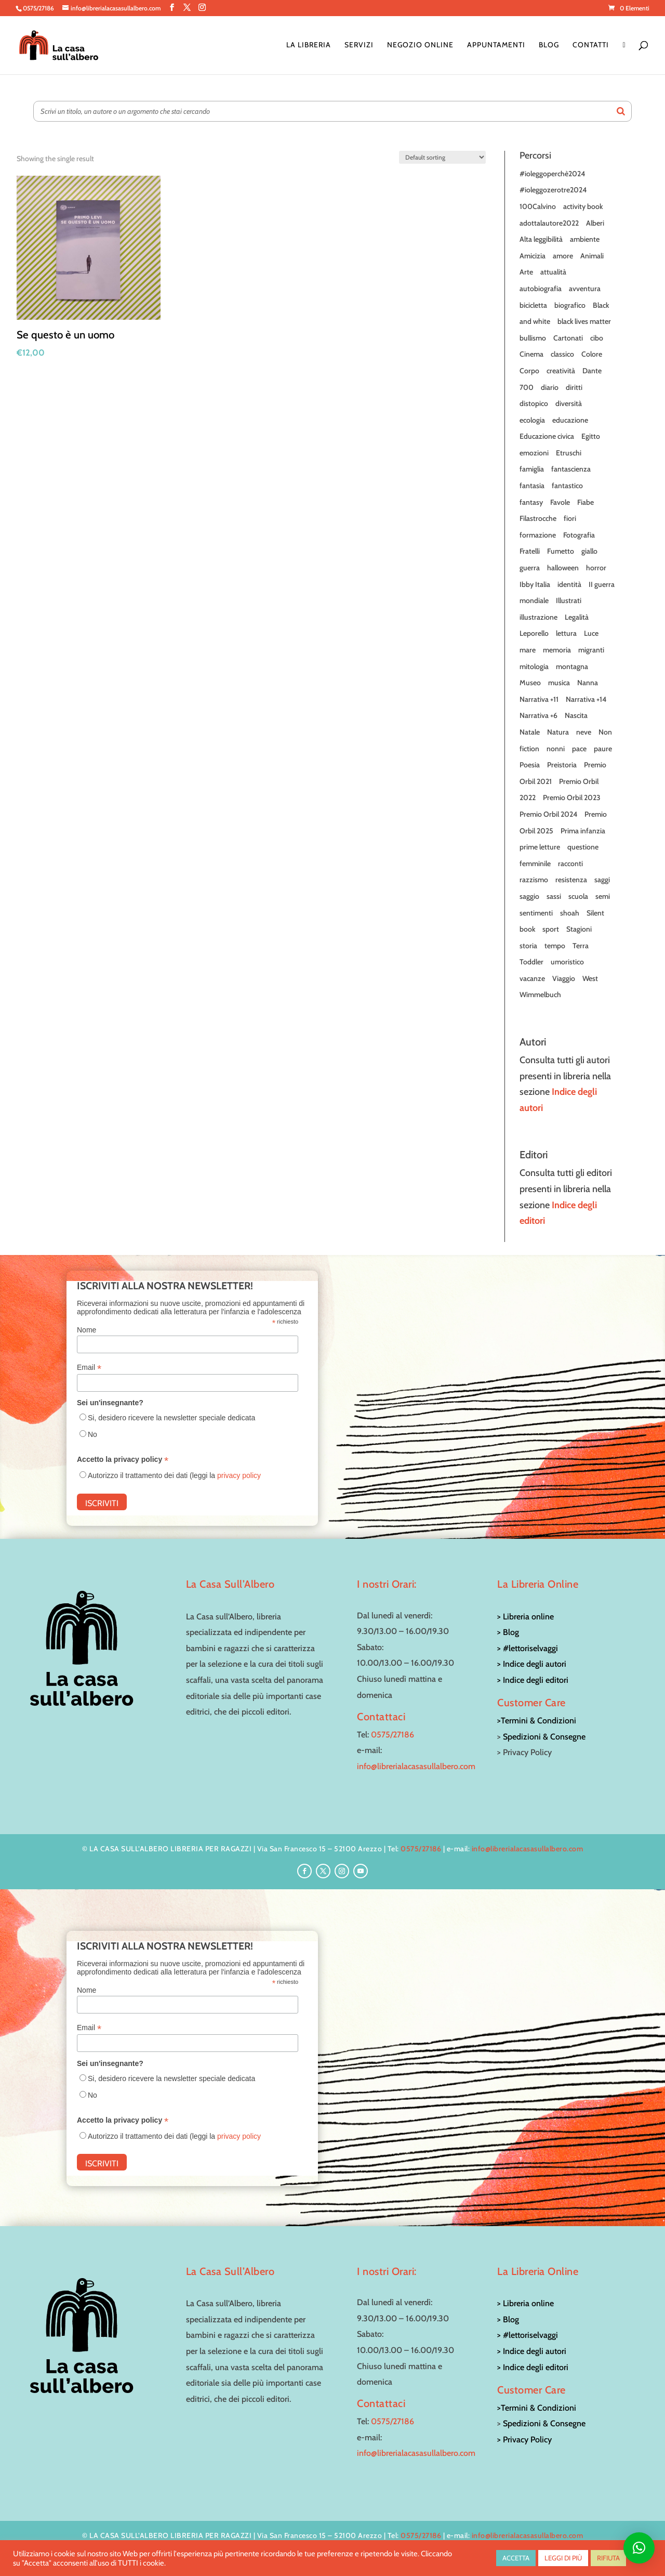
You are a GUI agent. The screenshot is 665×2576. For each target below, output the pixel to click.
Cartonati (568, 338)
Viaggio (563, 978)
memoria (557, 650)
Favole (560, 502)
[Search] (620, 111)
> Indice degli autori (531, 1664)
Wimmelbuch (540, 994)
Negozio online (420, 45)
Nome (86, 1330)
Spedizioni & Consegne (544, 1737)
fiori (570, 518)
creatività (561, 370)
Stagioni (579, 929)
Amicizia (533, 255)
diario (549, 387)
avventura (585, 288)
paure (603, 748)
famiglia (532, 469)
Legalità (577, 617)
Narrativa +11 (539, 699)
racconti (570, 863)
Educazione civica (547, 436)
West (590, 978)
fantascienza (571, 469)
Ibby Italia (535, 584)
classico (562, 354)
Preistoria (562, 764)
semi (602, 896)
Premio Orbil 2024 (548, 814)
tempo (554, 945)
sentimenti (536, 913)
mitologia (534, 666)
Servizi (359, 45)
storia (528, 945)
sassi (554, 896)
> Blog (508, 1632)
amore (563, 255)
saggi (602, 879)
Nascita (576, 715)
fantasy (531, 502)
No (92, 1434)
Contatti (591, 45)
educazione (570, 420)
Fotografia (579, 535)
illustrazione (538, 617)
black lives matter (584, 321)
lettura (566, 633)
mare (528, 650)
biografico (570, 305)
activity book (583, 206)
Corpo (529, 370)
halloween (563, 567)
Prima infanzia (583, 830)
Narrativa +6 (538, 715)
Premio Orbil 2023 (572, 797)
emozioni (534, 452)
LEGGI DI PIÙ (563, 2558)
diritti (574, 387)
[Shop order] (442, 157)
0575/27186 (392, 1735)
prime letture (540, 847)
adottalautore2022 (549, 223)
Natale (530, 732)
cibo (596, 338)
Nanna (587, 682)
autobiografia (541, 288)
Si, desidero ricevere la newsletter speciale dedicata (171, 1418)
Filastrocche (538, 518)
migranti (591, 650)
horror (596, 567)
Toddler (531, 961)
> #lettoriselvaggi (527, 1648)
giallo (589, 551)
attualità (553, 272)
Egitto (590, 436)
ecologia (532, 420)
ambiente (585, 239)
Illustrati (568, 600)
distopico (534, 403)
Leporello (534, 633)
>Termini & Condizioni (536, 1720)
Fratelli (530, 551)
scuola (578, 896)
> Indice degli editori (532, 1680)
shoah (569, 913)
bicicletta (533, 305)
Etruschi (568, 452)
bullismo (533, 338)
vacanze (532, 978)
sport (550, 929)
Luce (591, 633)
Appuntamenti (496, 45)
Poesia (530, 764)
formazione (538, 535)
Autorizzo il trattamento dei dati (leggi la (174, 1475)
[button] (639, 2548)
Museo (530, 682)
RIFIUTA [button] (608, 2558)
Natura (558, 732)
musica (559, 682)
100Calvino (538, 206)
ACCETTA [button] (515, 2558)
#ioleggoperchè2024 (552, 173)
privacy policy (239, 1475)
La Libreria (308, 45)
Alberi (595, 223)
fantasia (532, 485)
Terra (581, 945)
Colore (591, 354)
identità (569, 584)
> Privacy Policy (524, 2439)
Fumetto (560, 551)
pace (579, 748)
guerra (530, 567)
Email (89, 1367)
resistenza (571, 879)
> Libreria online (525, 1617)
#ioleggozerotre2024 (553, 189)
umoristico (567, 961)
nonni (556, 748)
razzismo (534, 879)
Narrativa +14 (586, 699)
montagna (572, 666)
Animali (592, 255)
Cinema (531, 354)
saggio (529, 896)
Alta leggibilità (541, 239)
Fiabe (585, 502)
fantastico (567, 485)
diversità (568, 403)
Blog (549, 45)
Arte (526, 272)
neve (583, 732)
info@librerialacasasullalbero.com (416, 1766)
